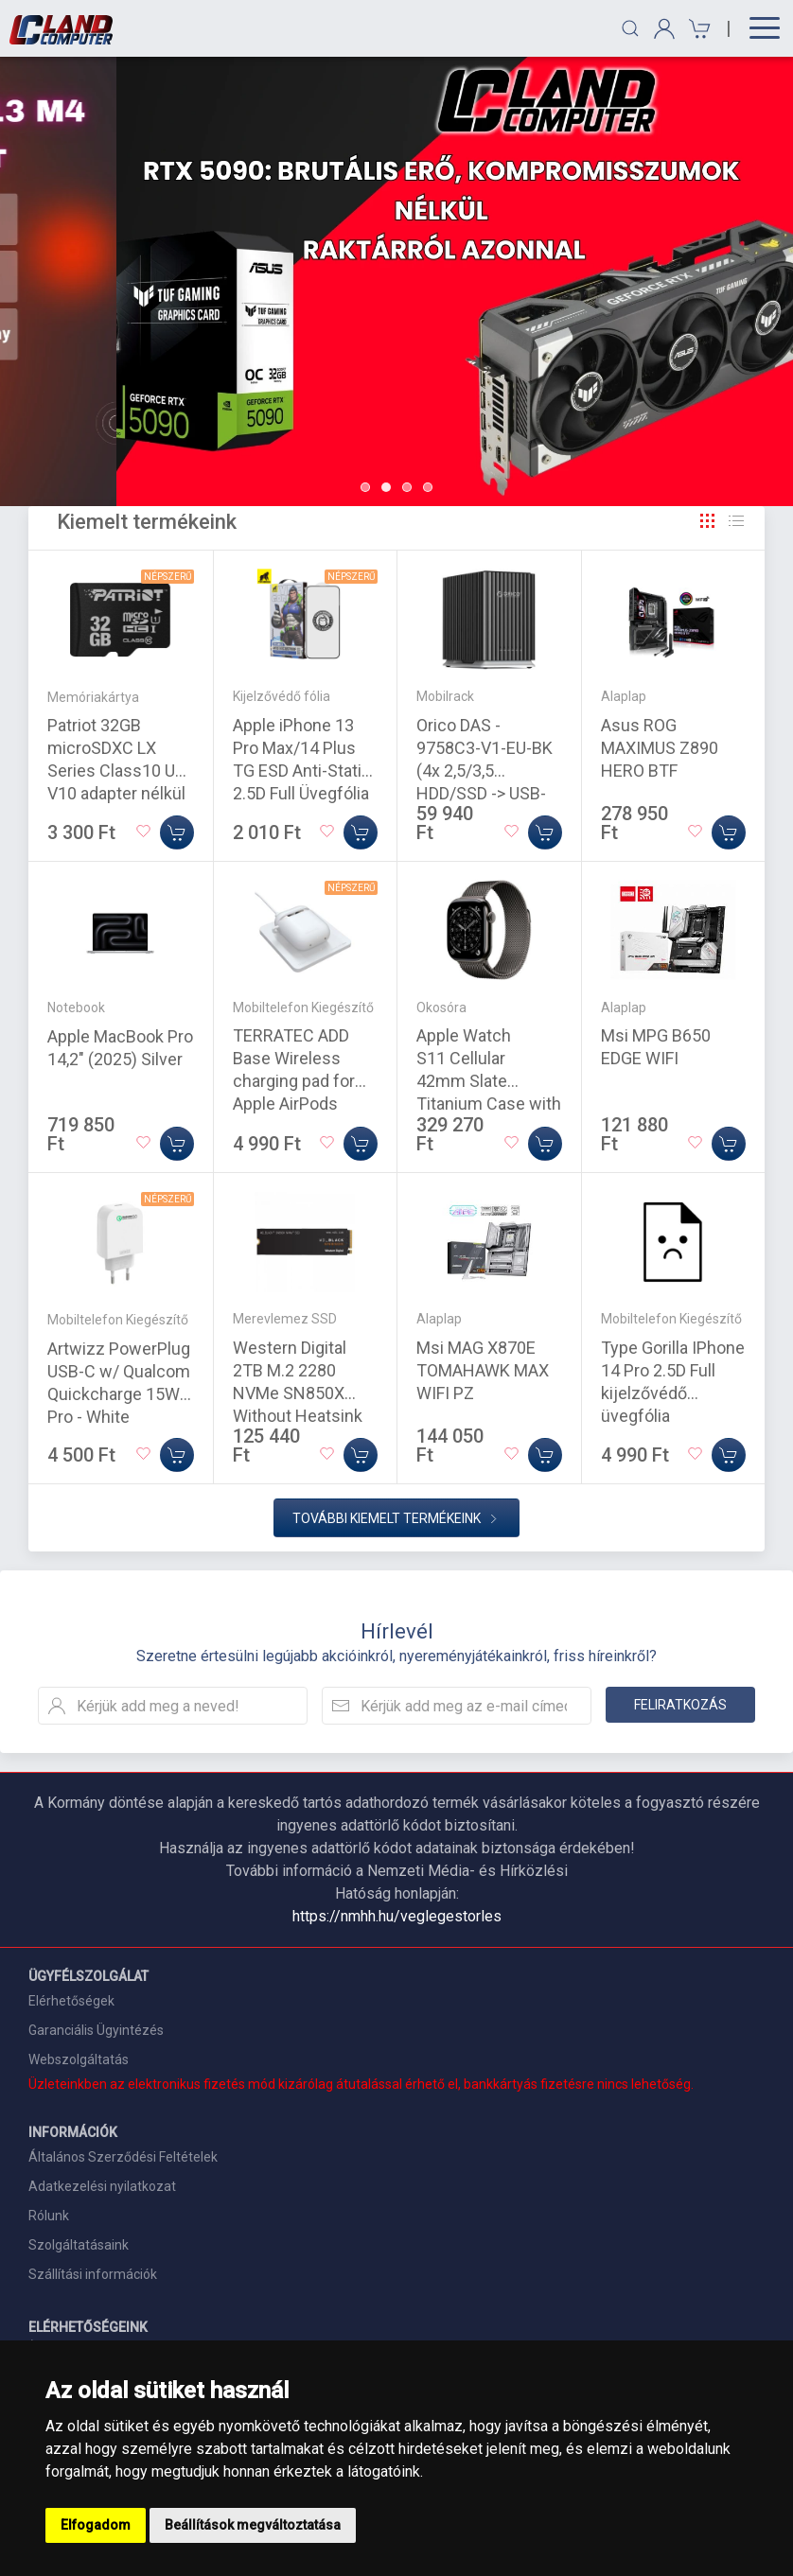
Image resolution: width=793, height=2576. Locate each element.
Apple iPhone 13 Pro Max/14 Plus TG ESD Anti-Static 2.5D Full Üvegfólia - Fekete (302, 770)
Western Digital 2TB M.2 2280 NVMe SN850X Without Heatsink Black (297, 1393)
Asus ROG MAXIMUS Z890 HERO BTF (659, 747)
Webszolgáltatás (78, 2059)
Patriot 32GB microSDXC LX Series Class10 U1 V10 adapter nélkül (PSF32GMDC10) (116, 770)
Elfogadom (96, 2524)
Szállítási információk (92, 2274)
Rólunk (48, 2215)
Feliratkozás (680, 1704)
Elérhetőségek (71, 2000)
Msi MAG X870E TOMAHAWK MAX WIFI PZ (482, 1370)
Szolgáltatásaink (78, 2244)
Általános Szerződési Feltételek (123, 2156)
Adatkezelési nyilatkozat (102, 2186)
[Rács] (707, 521)
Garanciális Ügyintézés (96, 2030)
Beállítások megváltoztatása (253, 2524)
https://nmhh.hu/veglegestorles (397, 1916)
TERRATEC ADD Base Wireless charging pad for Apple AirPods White (294, 1080)
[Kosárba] (177, 832)
